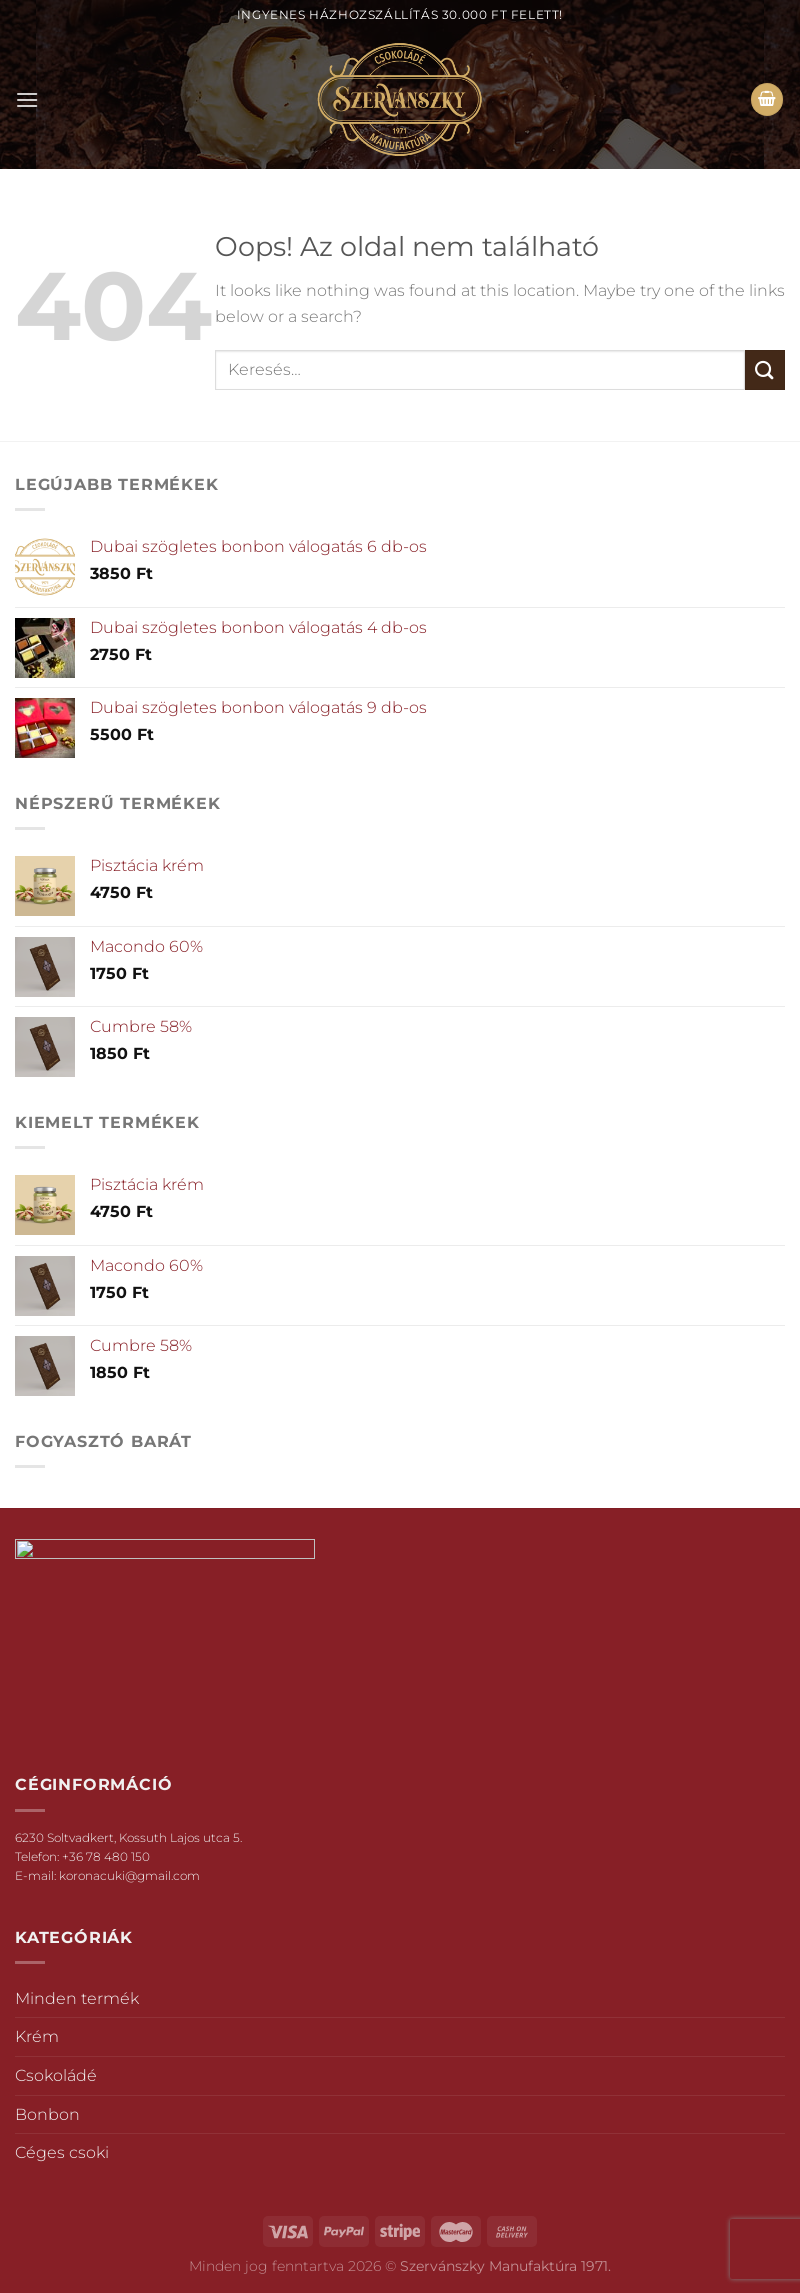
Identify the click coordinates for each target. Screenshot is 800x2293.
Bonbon (47, 2114)
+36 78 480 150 (106, 1856)
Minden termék (77, 1998)
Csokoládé (56, 2075)
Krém (37, 2036)
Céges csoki (62, 2152)
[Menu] (27, 99)
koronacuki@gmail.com (129, 1875)
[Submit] (765, 369)
